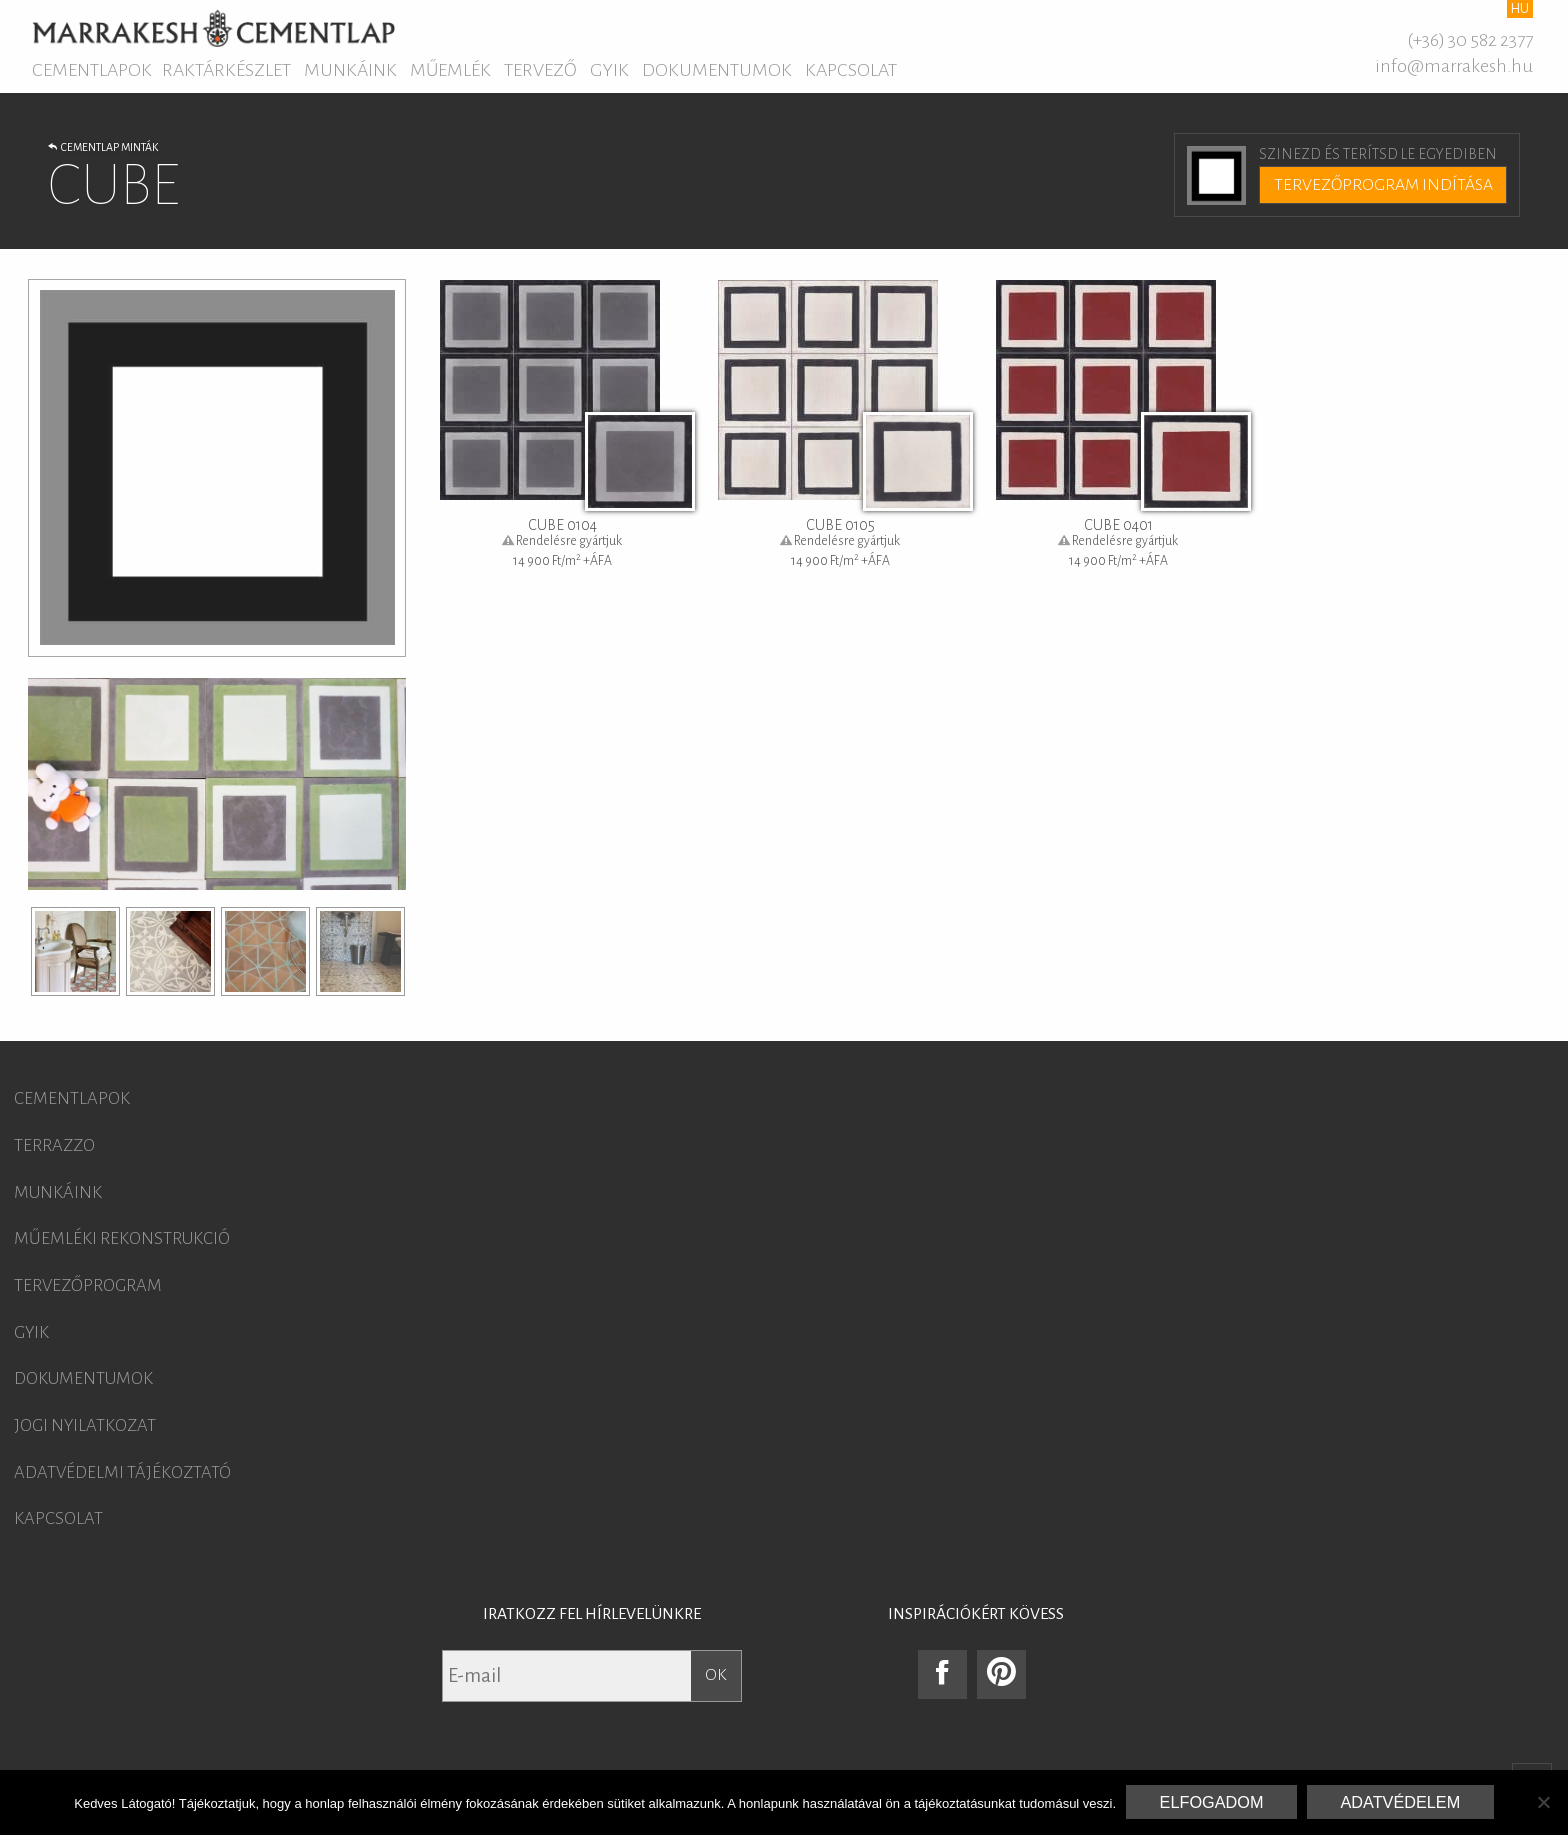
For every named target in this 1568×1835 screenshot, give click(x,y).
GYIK (609, 70)
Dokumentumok (717, 70)
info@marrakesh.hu (1454, 66)
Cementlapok (92, 70)
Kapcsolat (851, 70)
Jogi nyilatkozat (85, 1426)
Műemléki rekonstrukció (122, 1239)
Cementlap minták (103, 147)
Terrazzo (54, 1146)
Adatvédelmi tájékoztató (122, 1473)
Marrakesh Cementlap (213, 28)
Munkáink (350, 70)
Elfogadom (1212, 1802)
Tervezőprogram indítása (1383, 185)
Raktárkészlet (226, 70)
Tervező (540, 70)
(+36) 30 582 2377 (1470, 40)
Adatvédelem (1400, 1802)
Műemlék (450, 70)
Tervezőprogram (88, 1286)
